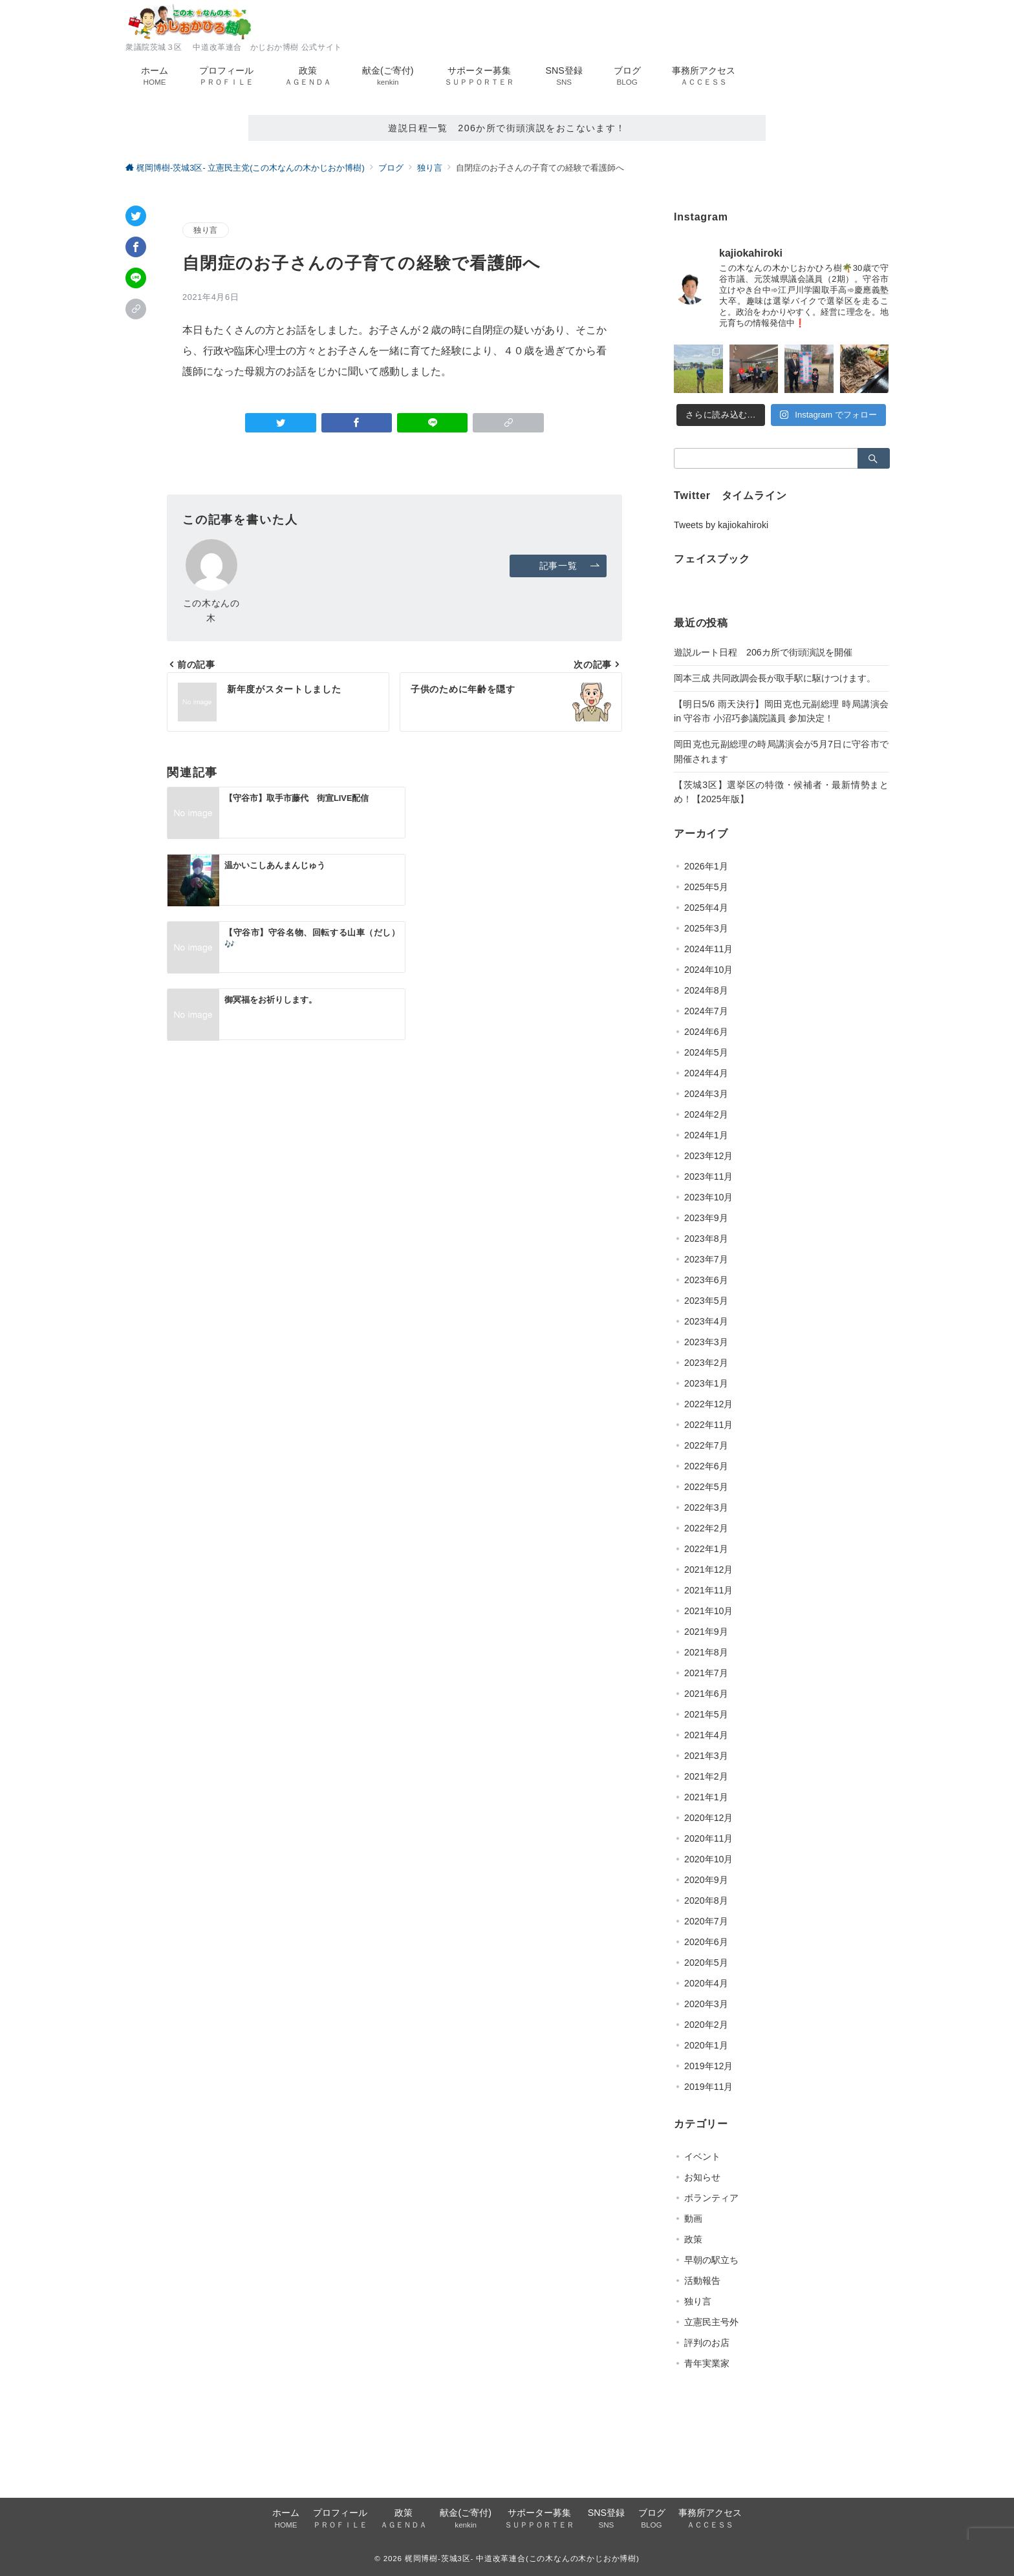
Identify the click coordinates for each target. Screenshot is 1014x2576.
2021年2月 (706, 1776)
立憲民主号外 (711, 2322)
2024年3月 (706, 1094)
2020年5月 (706, 1962)
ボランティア (711, 2198)
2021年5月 (706, 1714)
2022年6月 (706, 1466)
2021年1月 (706, 1797)
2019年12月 (708, 2066)
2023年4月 (706, 1321)
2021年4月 (706, 1735)
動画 (693, 2218)
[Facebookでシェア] (135, 247)
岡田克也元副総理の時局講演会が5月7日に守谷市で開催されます (781, 751)
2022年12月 (708, 1404)
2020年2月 (706, 2024)
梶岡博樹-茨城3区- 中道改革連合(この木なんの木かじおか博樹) (522, 2558)
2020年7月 (706, 1921)
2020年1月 (706, 2045)
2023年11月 (708, 1176)
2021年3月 (706, 1756)
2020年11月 (708, 1838)
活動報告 (702, 2280)
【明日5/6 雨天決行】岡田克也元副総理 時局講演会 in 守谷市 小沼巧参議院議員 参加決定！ (781, 711)
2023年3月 (706, 1342)
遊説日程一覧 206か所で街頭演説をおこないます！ (506, 128)
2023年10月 (708, 1197)
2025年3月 (706, 928)
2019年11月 (708, 2086)
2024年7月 (706, 1011)
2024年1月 (706, 1135)
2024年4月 (706, 1073)
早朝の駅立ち (711, 2260)
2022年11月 (708, 1425)
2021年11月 (708, 1590)
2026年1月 (706, 866)
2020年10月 (708, 1859)
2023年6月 (706, 1280)
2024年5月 (706, 1052)
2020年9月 (706, 1880)
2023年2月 (706, 1362)
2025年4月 (706, 907)
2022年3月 (706, 1507)
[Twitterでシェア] (135, 216)
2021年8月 (706, 1652)
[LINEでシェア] (135, 278)
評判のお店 (706, 2342)
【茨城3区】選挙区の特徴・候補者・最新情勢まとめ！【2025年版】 (781, 792)
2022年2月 (706, 1528)
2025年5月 (706, 887)
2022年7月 (706, 1445)
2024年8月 (706, 990)
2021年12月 (708, 1569)
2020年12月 (708, 1818)
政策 (693, 2239)
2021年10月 (708, 1611)
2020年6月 (706, 1942)
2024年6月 (706, 1032)
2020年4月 (706, 1983)
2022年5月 (706, 1487)
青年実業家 (706, 2363)
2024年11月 (708, 949)
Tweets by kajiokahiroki (721, 525)
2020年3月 (706, 2004)
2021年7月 (706, 1673)
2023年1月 (706, 1383)
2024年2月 (706, 1114)
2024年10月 (708, 969)
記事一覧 (572, 565)
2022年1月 (706, 1549)
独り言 (205, 230)
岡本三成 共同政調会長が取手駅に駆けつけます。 (775, 678)
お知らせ (702, 2177)
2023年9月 (706, 1218)
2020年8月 (706, 1900)
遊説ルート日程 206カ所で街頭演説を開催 (763, 652)
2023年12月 (708, 1156)
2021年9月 (706, 1631)
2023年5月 (706, 1300)
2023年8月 (706, 1238)
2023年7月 (706, 1259)
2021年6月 (706, 1693)
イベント (702, 2156)
